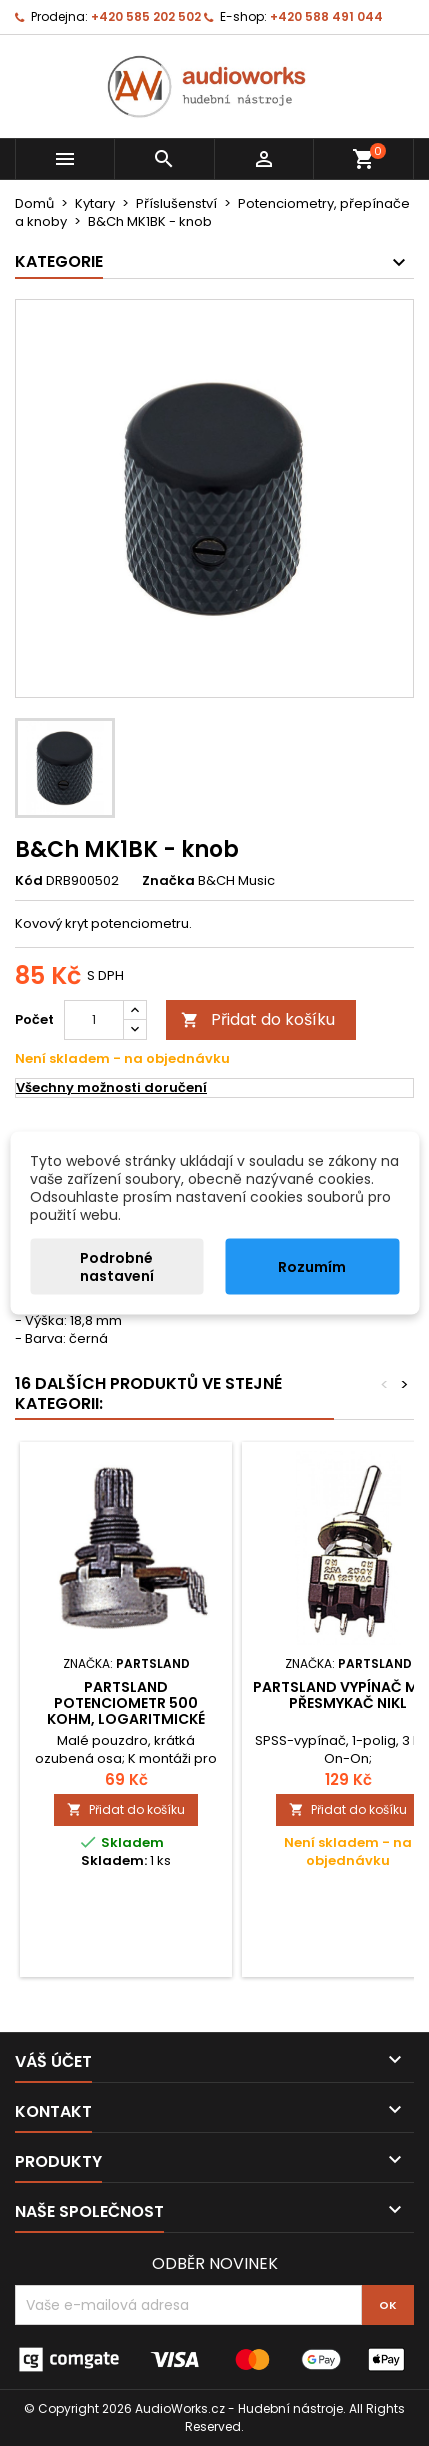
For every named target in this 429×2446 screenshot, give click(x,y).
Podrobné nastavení (117, 1267)
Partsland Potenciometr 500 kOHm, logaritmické (126, 1703)
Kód (29, 881)
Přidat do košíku (258, 1019)
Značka (168, 881)
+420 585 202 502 (146, 16)
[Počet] (94, 1020)
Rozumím (312, 1267)
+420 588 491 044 (326, 16)
